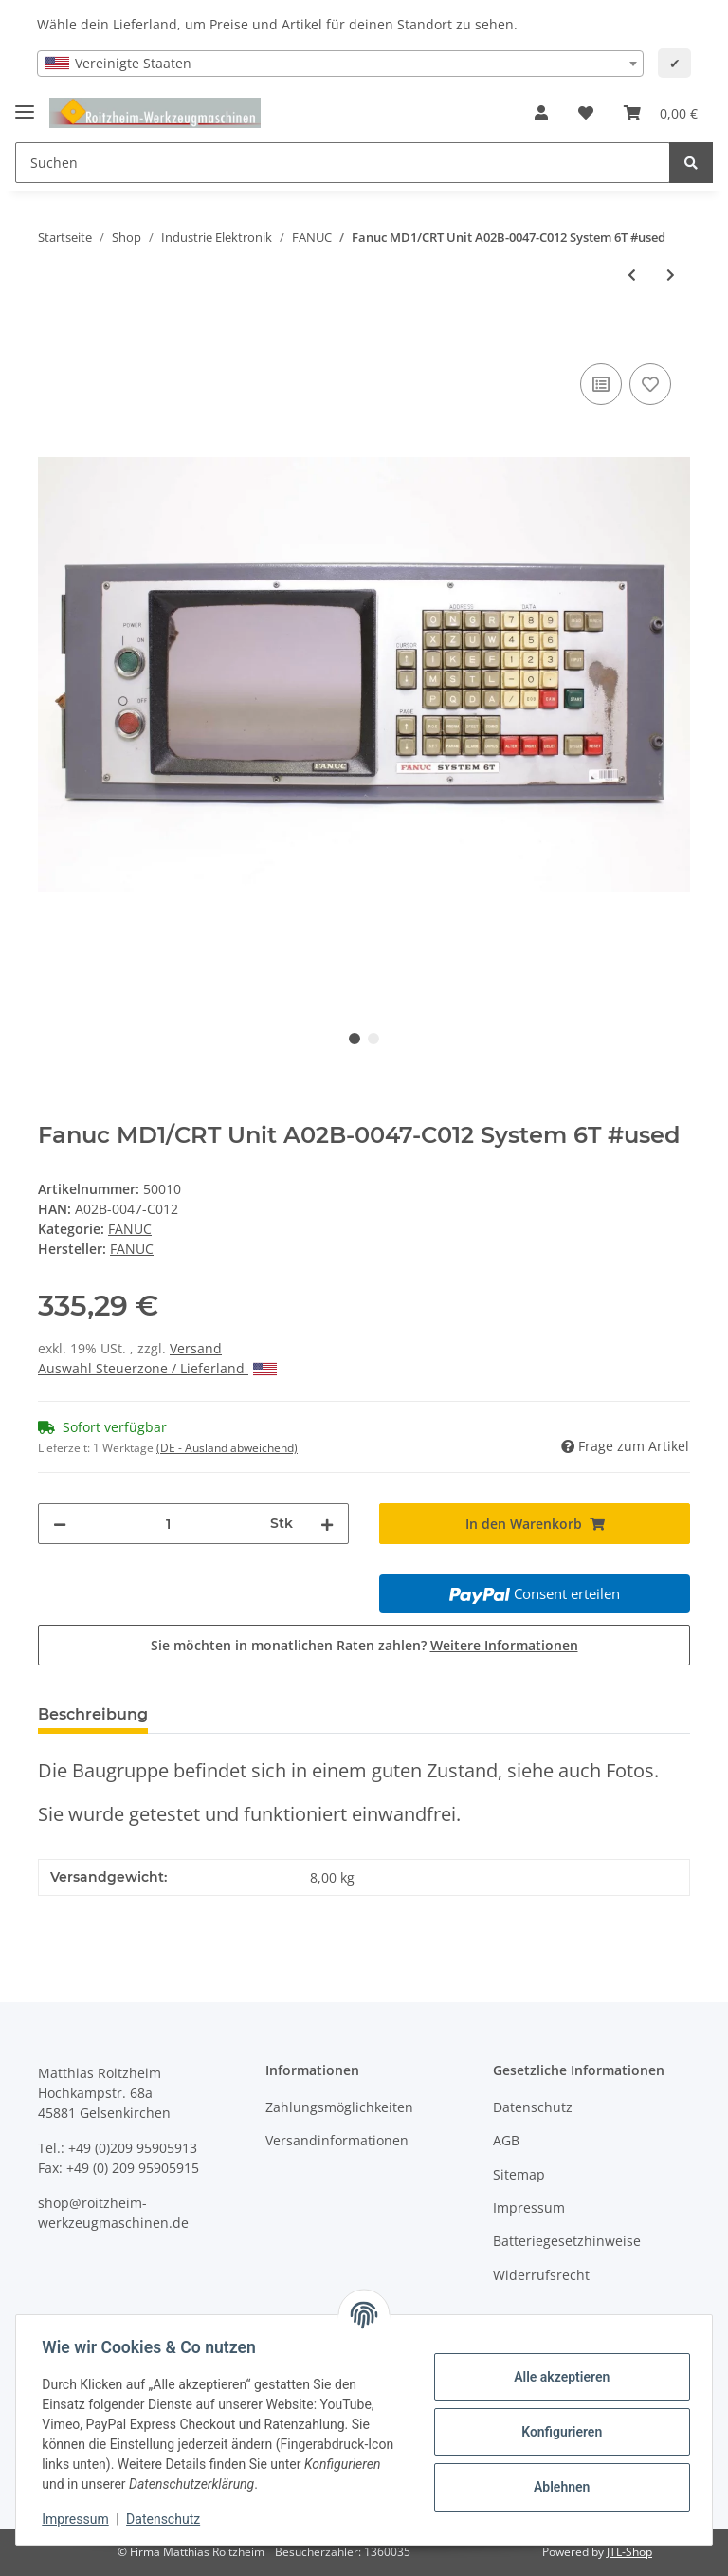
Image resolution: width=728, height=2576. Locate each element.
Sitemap (519, 2174)
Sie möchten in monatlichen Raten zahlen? (364, 1645)
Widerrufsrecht (541, 2275)
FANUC (130, 1229)
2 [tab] (373, 1038)
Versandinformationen (337, 2140)
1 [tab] (354, 1038)
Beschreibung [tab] (93, 1714)
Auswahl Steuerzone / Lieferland (157, 1368)
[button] (541, 113)
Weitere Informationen (504, 1645)
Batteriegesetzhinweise (567, 2241)
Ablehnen (557, 2486)
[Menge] (168, 1523)
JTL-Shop (629, 2552)
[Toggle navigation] (24, 104)
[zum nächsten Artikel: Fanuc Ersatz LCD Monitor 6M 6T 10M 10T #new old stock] (670, 274)
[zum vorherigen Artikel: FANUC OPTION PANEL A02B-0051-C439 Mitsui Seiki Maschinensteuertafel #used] (631, 274)
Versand (196, 1348)
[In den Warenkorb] (53, 337)
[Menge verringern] (60, 1523)
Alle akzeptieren (557, 2376)
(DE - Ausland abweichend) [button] (227, 1448)
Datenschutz (533, 2107)
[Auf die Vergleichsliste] (601, 384)
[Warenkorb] (661, 113)
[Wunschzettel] (586, 113)
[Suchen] (342, 162)
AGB (506, 2140)
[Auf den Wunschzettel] (650, 384)
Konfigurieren (557, 2431)
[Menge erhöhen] (327, 1523)
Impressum (529, 2208)
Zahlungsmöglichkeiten (339, 2107)
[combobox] (340, 63)
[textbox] (340, 63)
